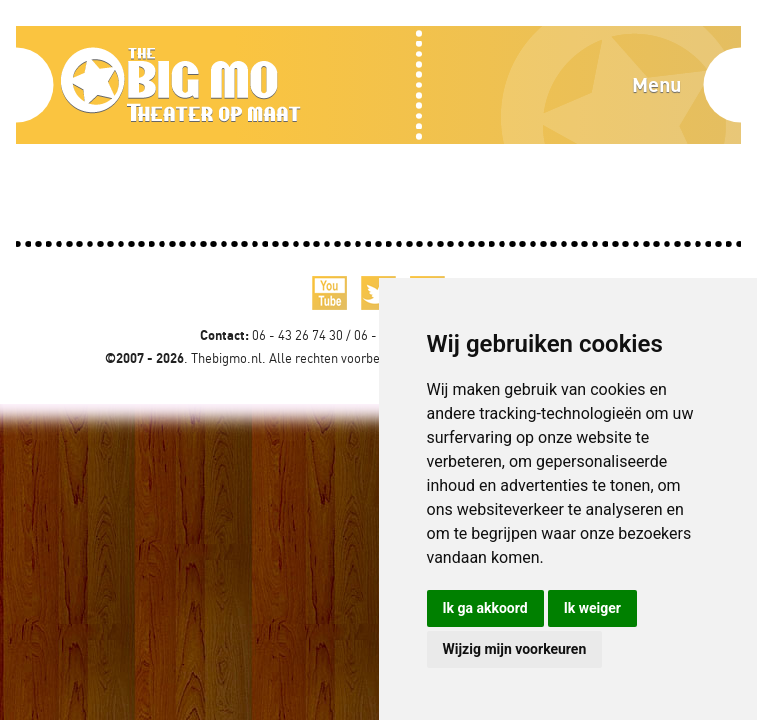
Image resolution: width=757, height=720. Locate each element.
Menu (656, 84)
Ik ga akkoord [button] (485, 608)
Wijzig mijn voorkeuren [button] (515, 649)
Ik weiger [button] (592, 608)
